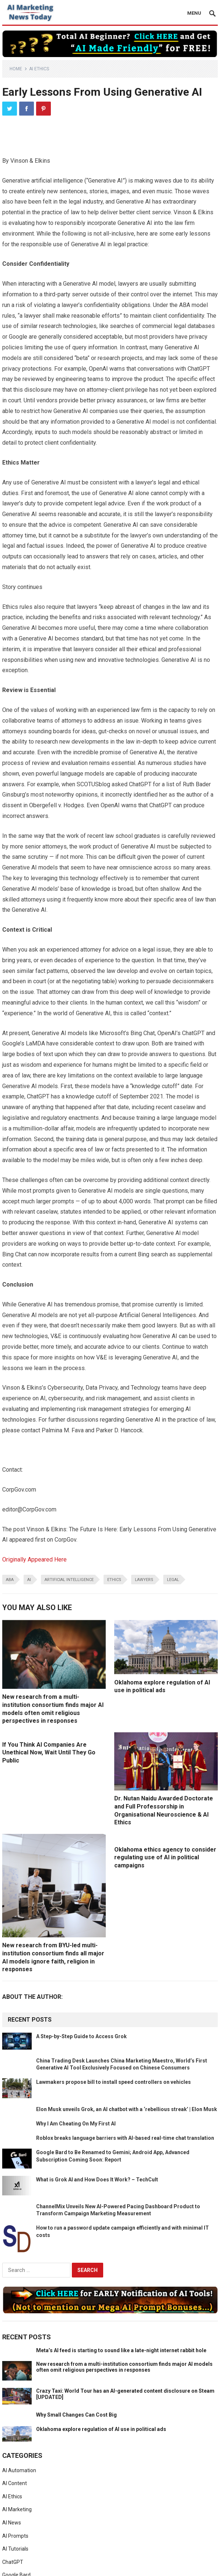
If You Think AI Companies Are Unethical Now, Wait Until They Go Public (48, 1752)
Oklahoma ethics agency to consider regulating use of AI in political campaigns (165, 1857)
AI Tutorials (15, 2549)
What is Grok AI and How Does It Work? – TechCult (97, 2179)
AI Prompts (15, 2536)
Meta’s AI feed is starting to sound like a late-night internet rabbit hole (121, 2350)
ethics (114, 1579)
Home (16, 68)
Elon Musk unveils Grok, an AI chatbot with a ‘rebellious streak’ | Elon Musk (126, 2109)
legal (173, 1579)
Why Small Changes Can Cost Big (76, 2415)
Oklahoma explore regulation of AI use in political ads (101, 2429)
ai (29, 1579)
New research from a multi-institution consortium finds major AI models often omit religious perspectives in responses (124, 2367)
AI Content (14, 2483)
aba (10, 1579)
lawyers (144, 1579)
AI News (11, 2523)
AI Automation (19, 2470)
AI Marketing (17, 2509)
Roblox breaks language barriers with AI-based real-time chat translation (125, 2138)
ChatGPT (12, 2562)
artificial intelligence (69, 1579)
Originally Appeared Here (34, 1559)
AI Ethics (39, 68)
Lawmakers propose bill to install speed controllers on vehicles (113, 2082)
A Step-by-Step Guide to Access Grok (81, 2036)
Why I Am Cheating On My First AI (76, 2124)
